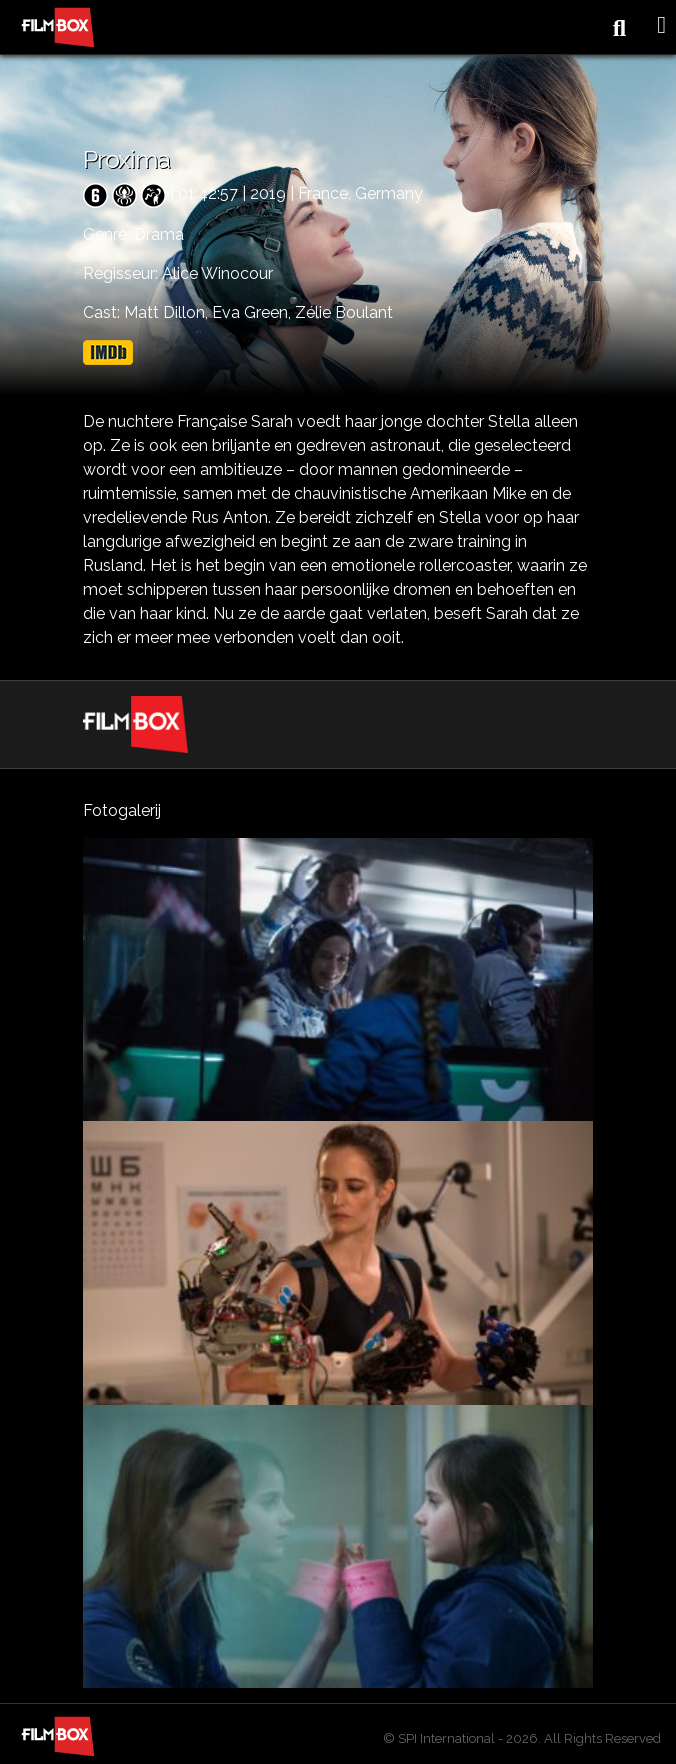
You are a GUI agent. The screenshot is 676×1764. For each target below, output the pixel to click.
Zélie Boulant (344, 312)
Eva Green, (253, 312)
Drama (159, 234)
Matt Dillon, (168, 312)
